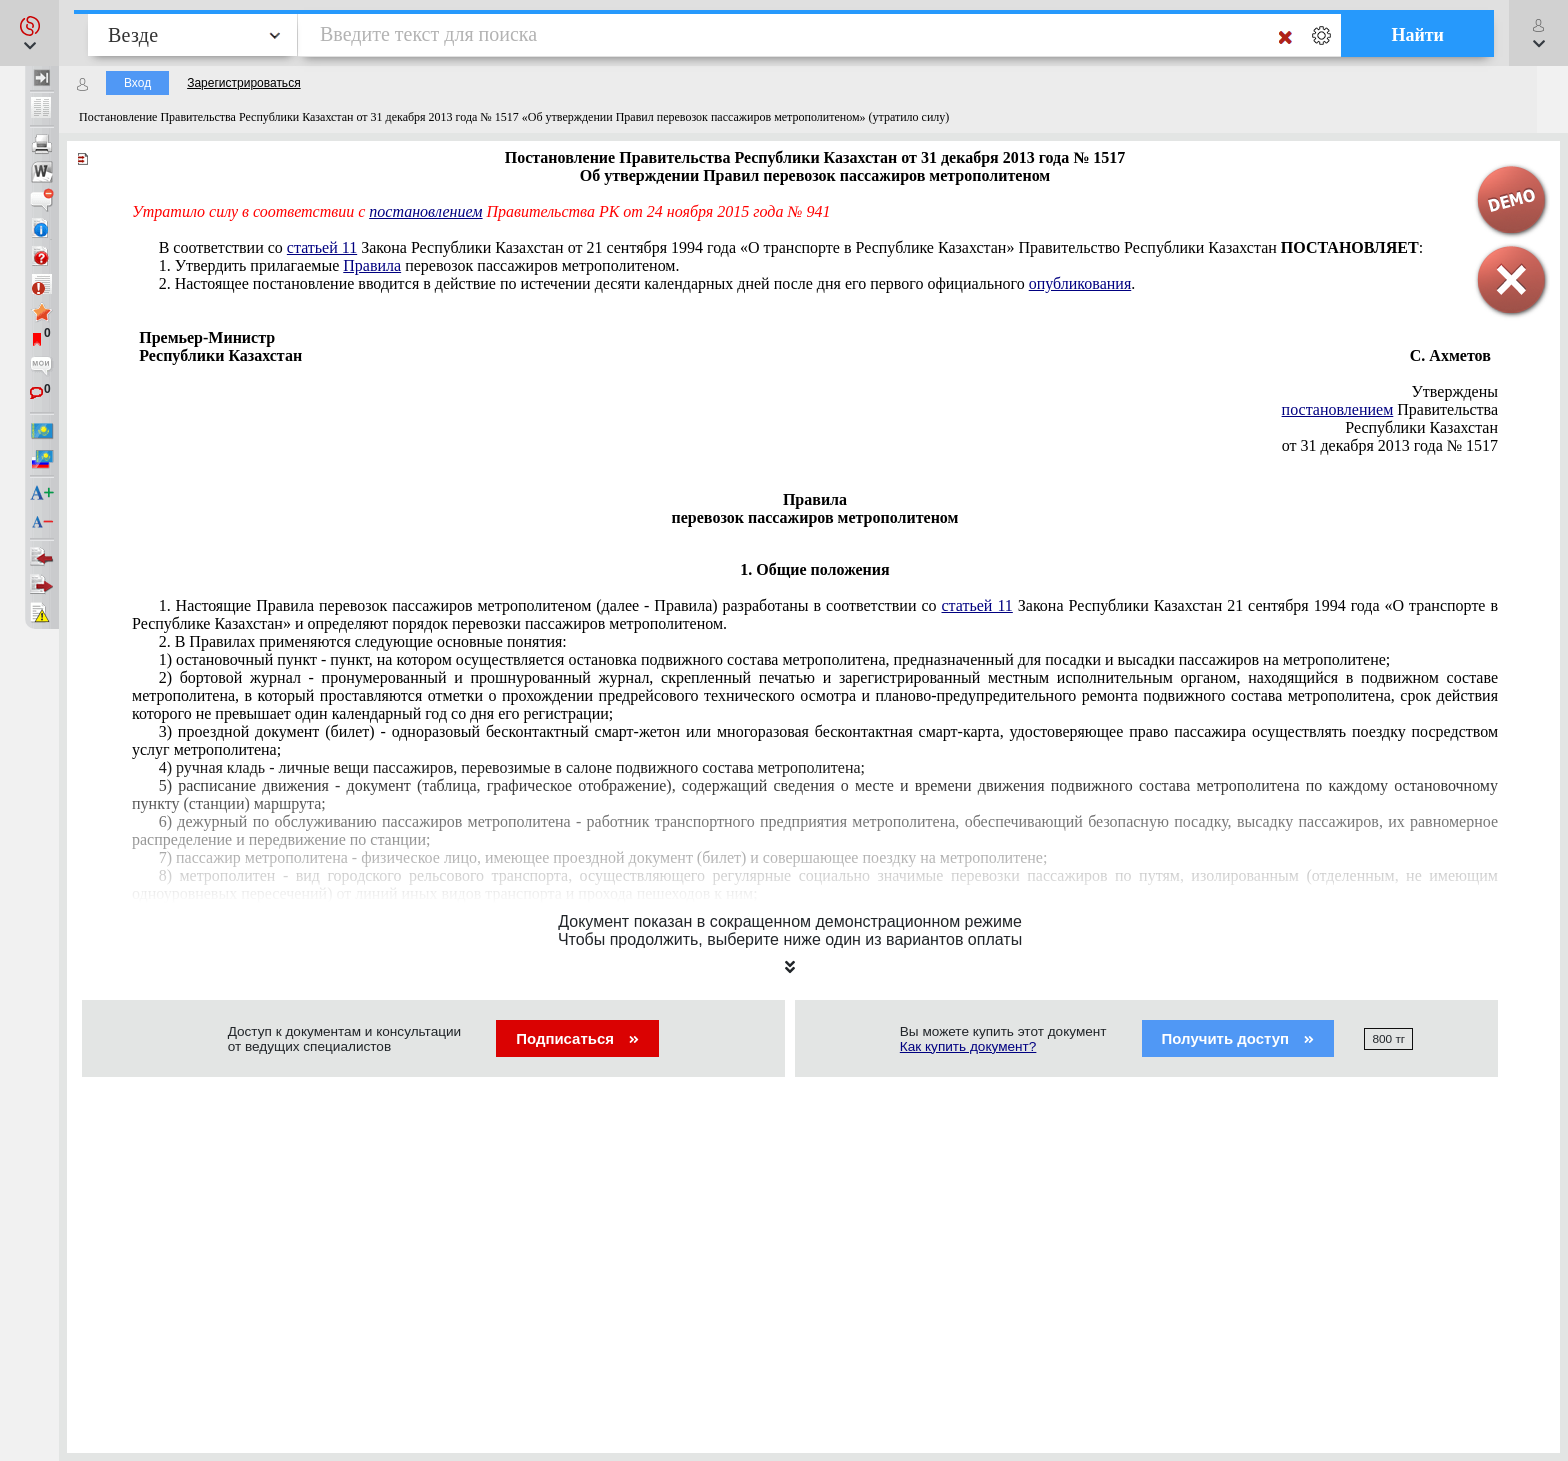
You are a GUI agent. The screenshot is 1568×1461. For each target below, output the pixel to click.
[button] (29, 33)
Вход (137, 83)
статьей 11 (322, 247)
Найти (1417, 35)
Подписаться (577, 1038)
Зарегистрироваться (243, 83)
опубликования (1080, 283)
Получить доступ (1238, 1038)
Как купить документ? (968, 1046)
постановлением (425, 211)
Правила (372, 265)
